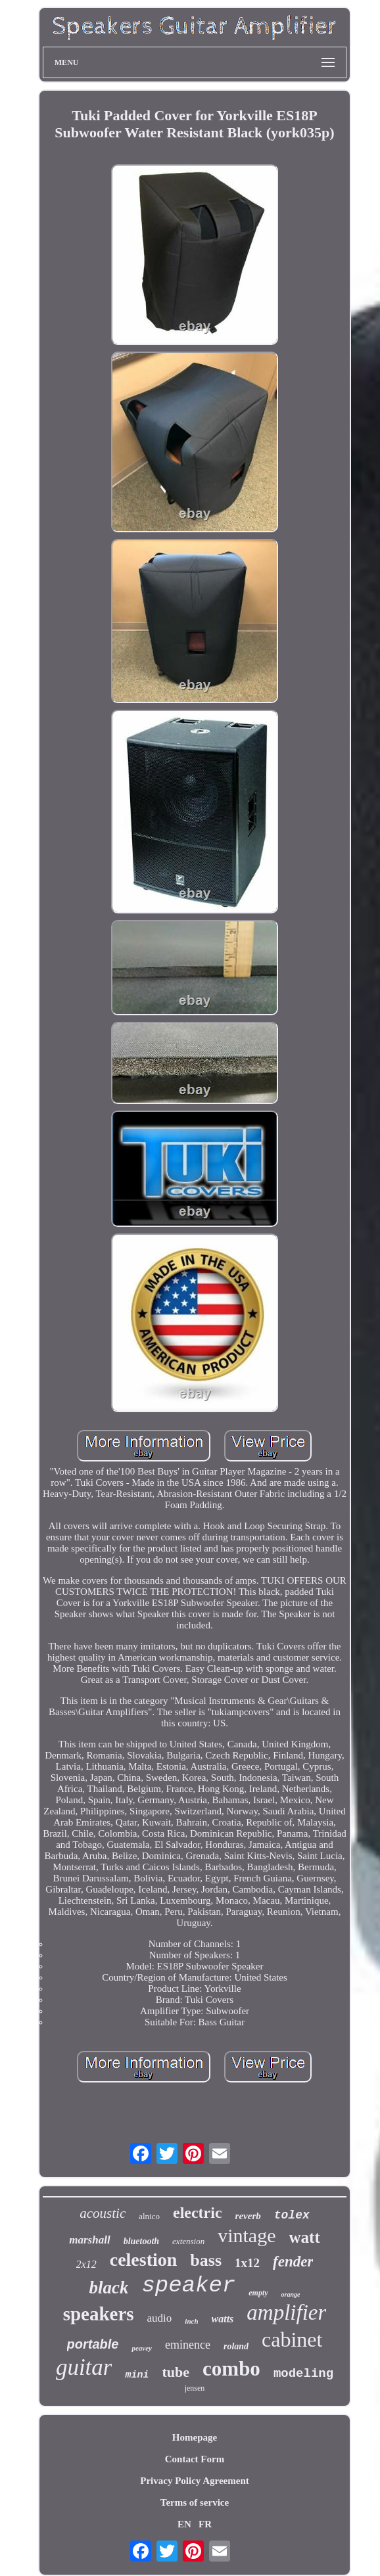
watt (304, 2237)
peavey (141, 2348)
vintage (246, 2235)
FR (205, 2524)
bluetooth (141, 2241)
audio (159, 2318)
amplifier (286, 2312)
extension (188, 2241)
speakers (98, 2313)
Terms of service (194, 2502)
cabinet (292, 2339)
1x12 (247, 2263)
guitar (84, 2367)
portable (93, 2344)
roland (236, 2346)
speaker (188, 2285)
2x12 (86, 2264)
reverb (248, 2216)
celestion (144, 2259)
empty (258, 2292)
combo (231, 2368)
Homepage (194, 2437)
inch (191, 2321)
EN (184, 2524)
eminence (187, 2344)
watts (223, 2318)
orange (290, 2294)
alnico (149, 2216)
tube (175, 2372)
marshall (89, 2240)
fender (293, 2261)
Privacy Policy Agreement (194, 2480)
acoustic (103, 2213)
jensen (195, 2388)
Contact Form (194, 2459)
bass (206, 2260)
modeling (303, 2373)
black (108, 2287)
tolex (292, 2215)
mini (137, 2375)
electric (197, 2212)
